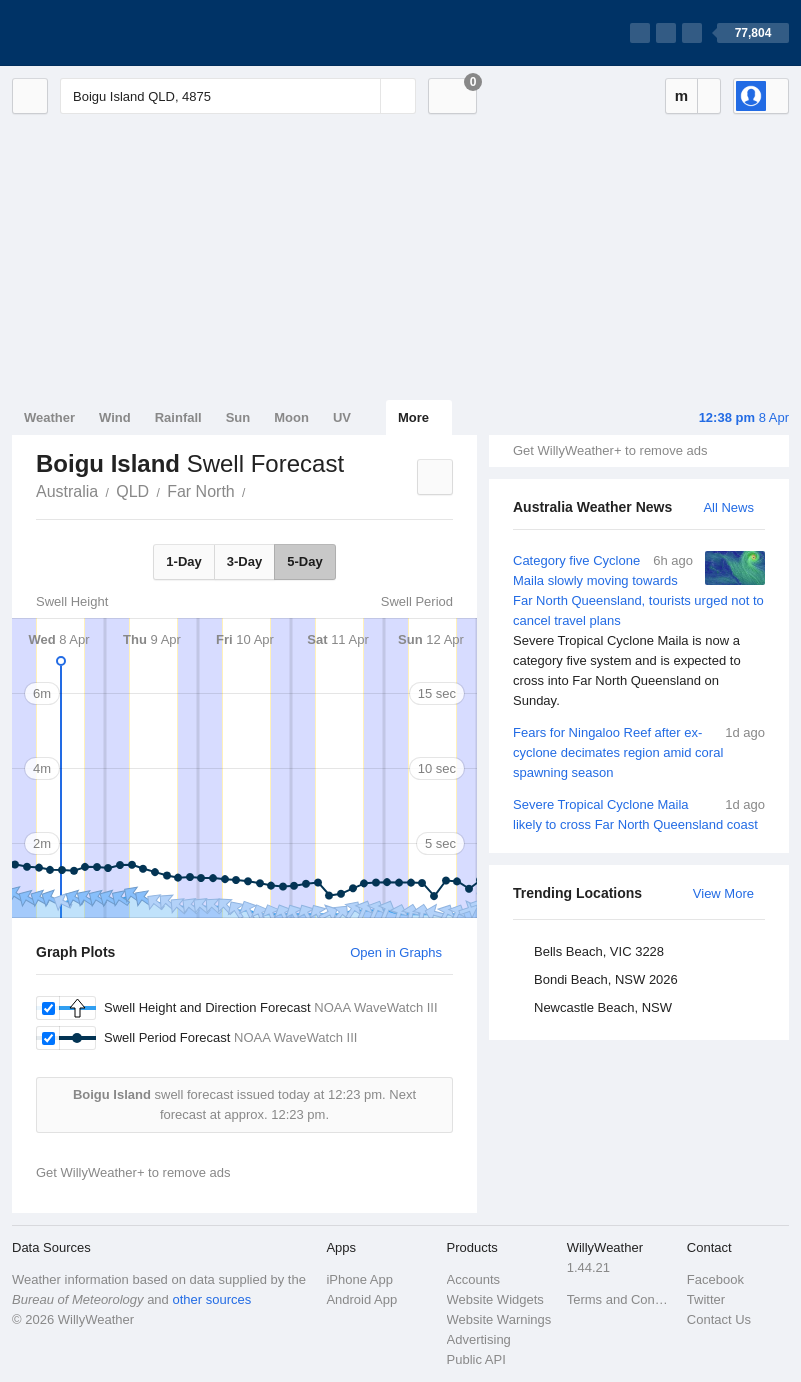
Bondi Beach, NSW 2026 (606, 979)
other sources (211, 1299)
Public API (476, 1359)
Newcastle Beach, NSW (603, 1007)
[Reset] (363, 96)
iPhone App (359, 1279)
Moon (291, 417)
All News (728, 507)
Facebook (715, 1279)
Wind (115, 417)
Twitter (706, 1299)
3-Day (244, 561)
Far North (201, 491)
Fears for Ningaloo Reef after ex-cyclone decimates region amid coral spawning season (639, 751)
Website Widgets (495, 1299)
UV (342, 417)
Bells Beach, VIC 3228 (599, 951)
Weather (49, 417)
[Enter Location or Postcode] (238, 96)
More (413, 417)
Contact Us (719, 1319)
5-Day (304, 561)
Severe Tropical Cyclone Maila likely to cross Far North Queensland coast (639, 813)
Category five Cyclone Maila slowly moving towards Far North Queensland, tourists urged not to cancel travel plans (639, 631)
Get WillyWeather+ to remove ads (610, 450)
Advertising (479, 1339)
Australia (67, 491)
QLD (132, 491)
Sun (238, 417)
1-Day (183, 561)
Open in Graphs (396, 952)
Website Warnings (499, 1319)
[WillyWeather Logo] (106, 33)
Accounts (473, 1279)
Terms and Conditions (621, 1299)
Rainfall (178, 417)
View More (723, 893)
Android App (361, 1299)
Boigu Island (257, 490)
